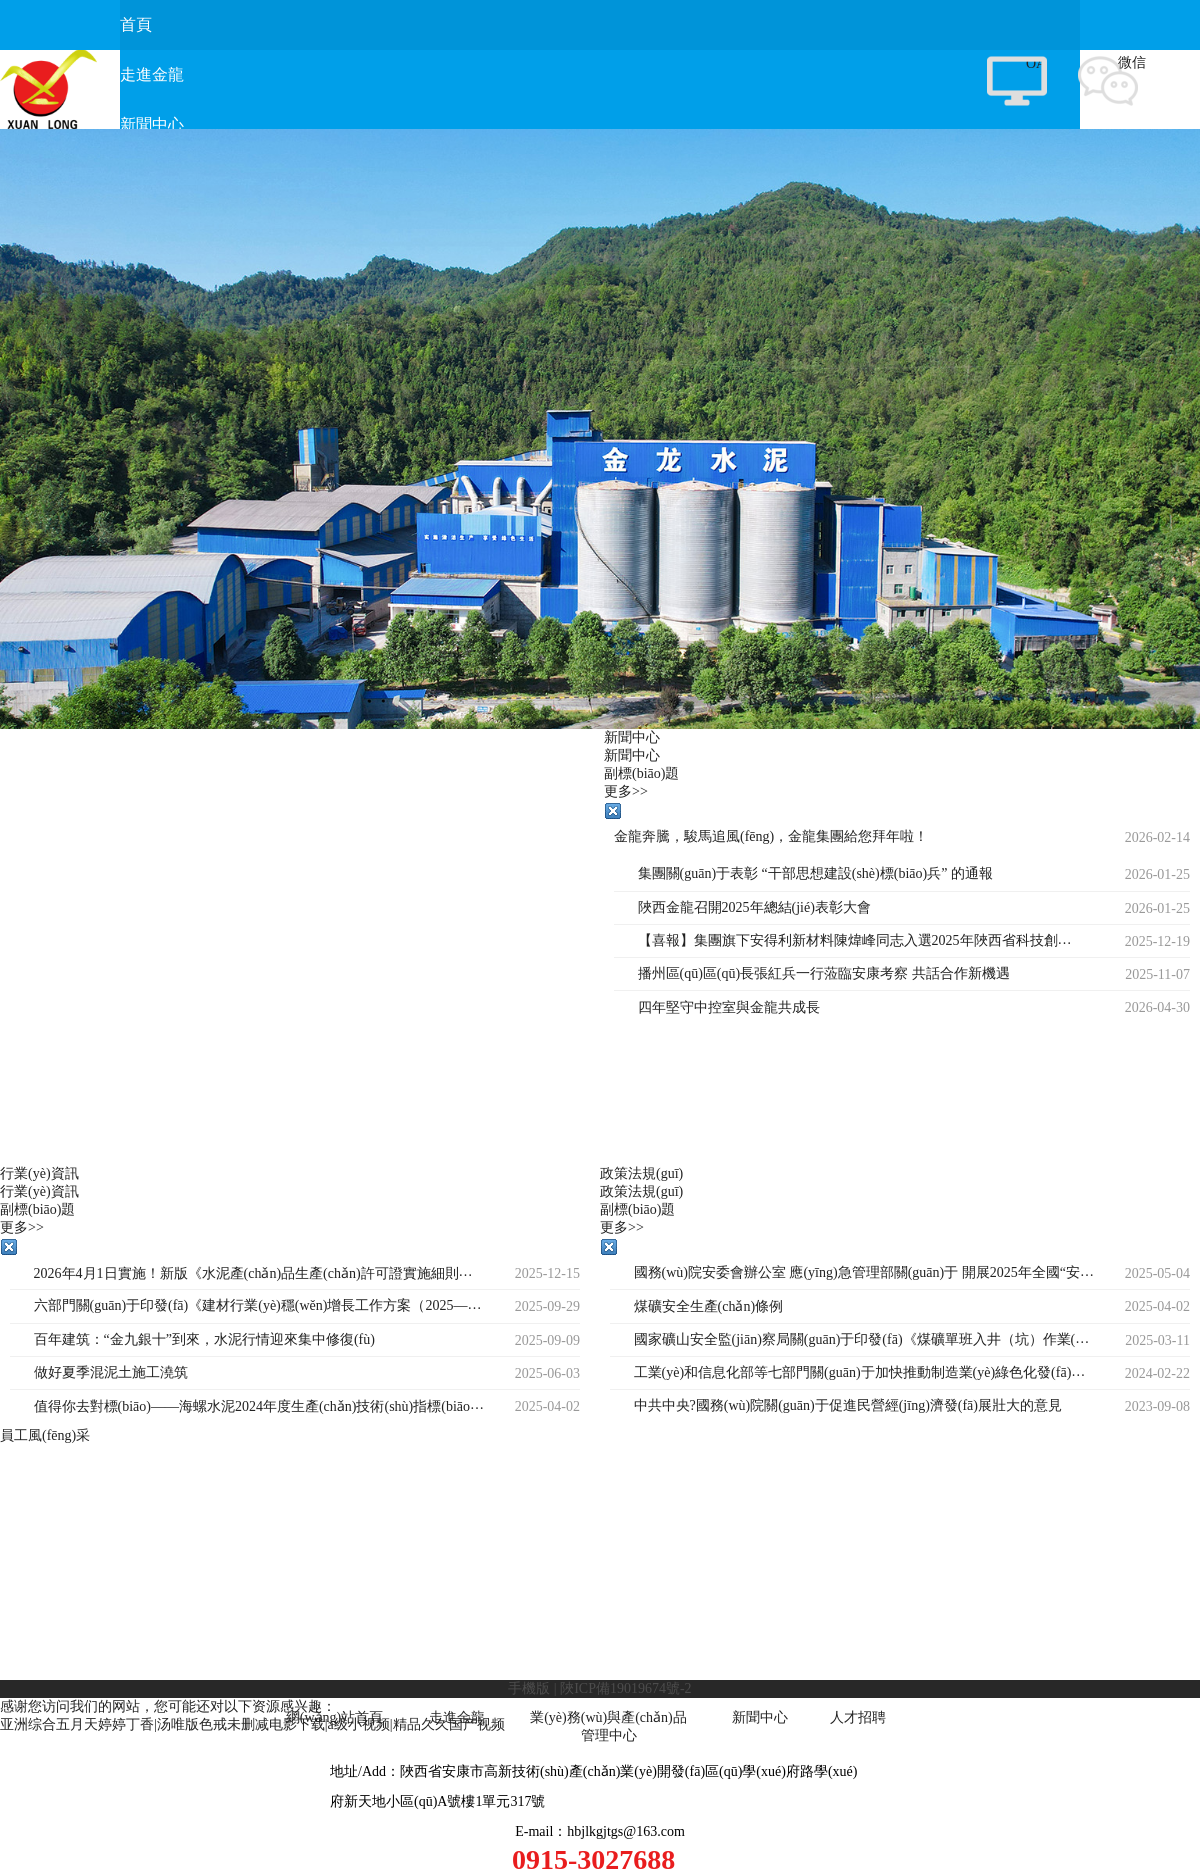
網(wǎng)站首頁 (334, 1717)
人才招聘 (858, 1717)
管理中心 (609, 1735)
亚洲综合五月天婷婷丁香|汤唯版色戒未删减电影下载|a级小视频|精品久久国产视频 (252, 1724)
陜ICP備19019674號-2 (625, 1688)
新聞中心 (760, 1717)
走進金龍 (457, 1717)
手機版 (529, 1688)
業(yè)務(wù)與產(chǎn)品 (608, 1717)
